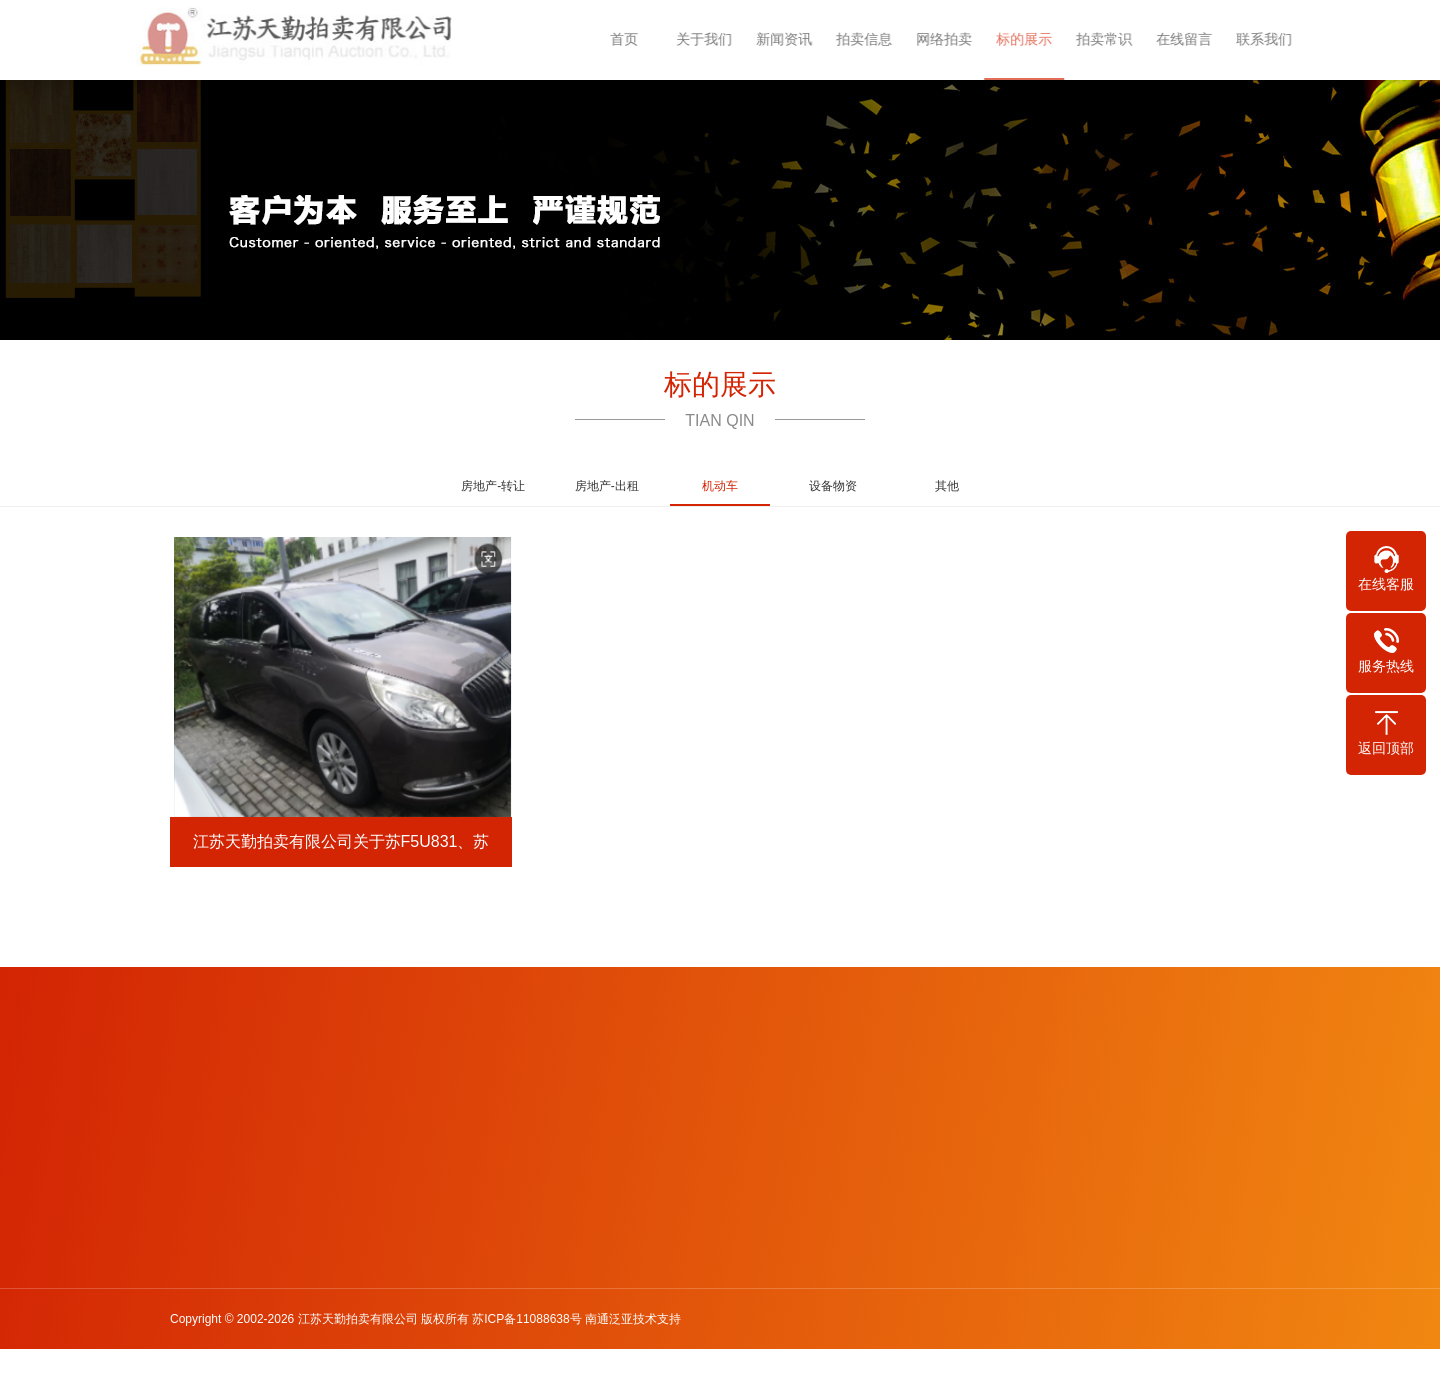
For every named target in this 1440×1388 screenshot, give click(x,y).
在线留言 (1195, 39)
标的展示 (1035, 39)
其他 (947, 486)
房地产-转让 (493, 486)
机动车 (720, 492)
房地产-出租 (607, 486)
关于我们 (715, 39)
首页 (635, 39)
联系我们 (1275, 39)
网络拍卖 (955, 39)
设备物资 (833, 486)
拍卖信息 (875, 39)
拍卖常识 (1115, 39)
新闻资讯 (795, 39)
